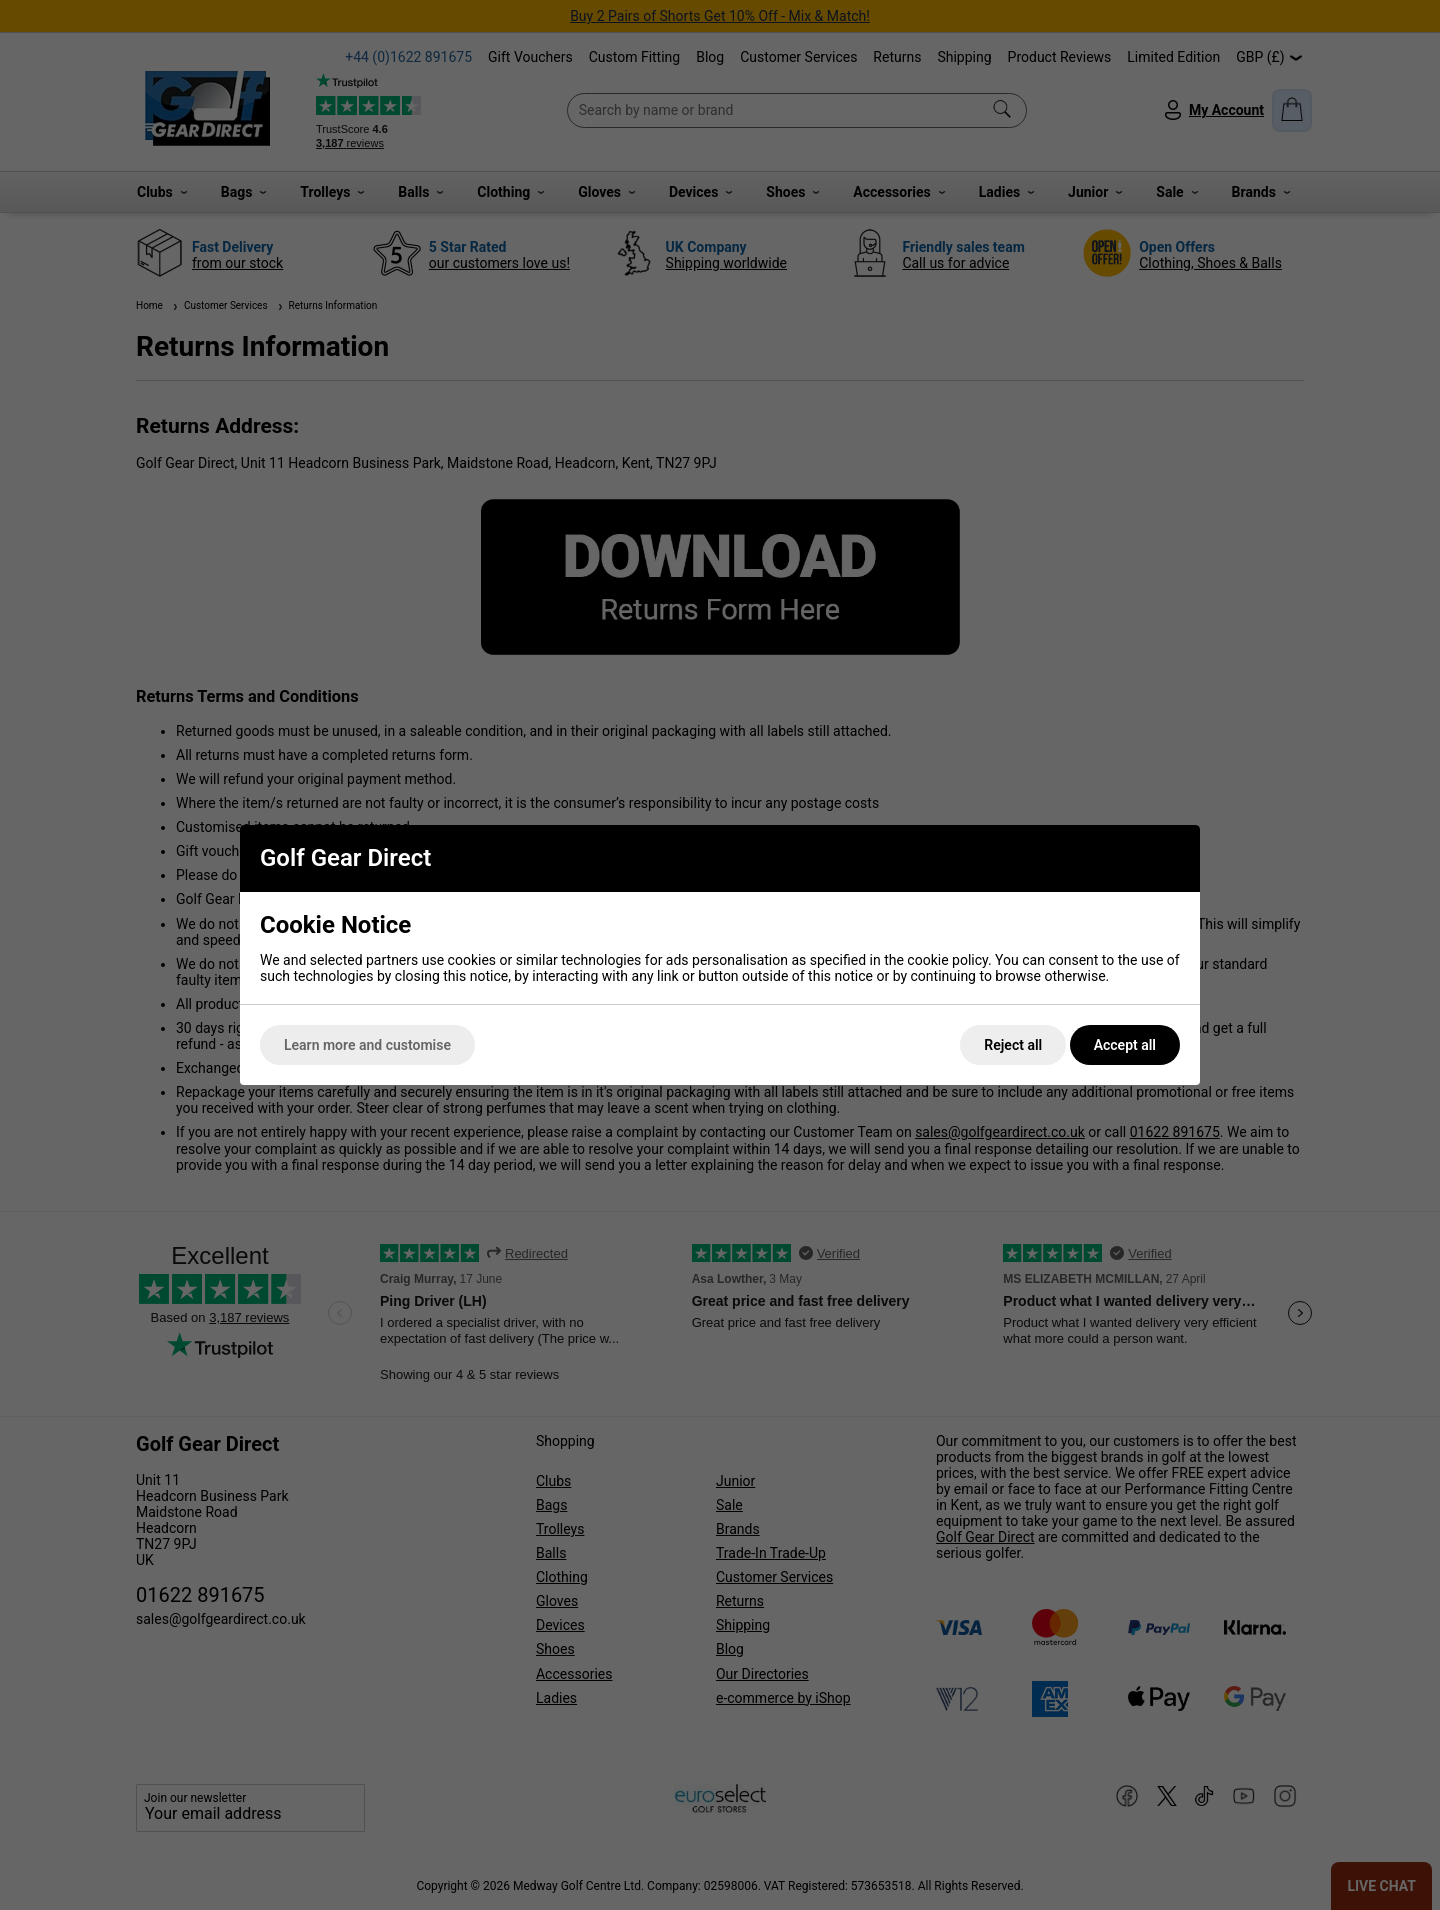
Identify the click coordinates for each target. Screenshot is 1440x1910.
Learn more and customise (367, 1045)
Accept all (1125, 1045)
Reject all (1013, 1045)
